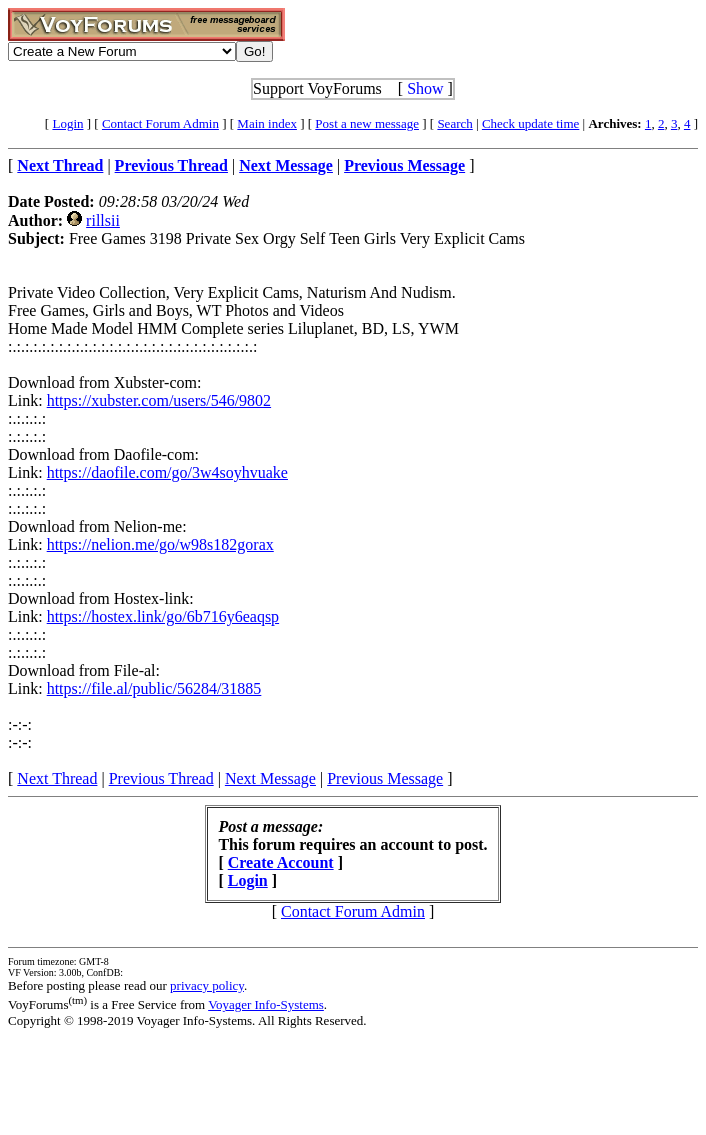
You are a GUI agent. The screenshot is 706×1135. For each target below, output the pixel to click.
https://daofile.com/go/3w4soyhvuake (167, 472)
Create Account (281, 862)
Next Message (270, 778)
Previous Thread (161, 778)
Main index (267, 123)
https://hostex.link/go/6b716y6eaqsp (163, 616)
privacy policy (207, 985)
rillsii (103, 220)
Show (425, 88)
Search (454, 123)
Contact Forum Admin (160, 123)
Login (67, 123)
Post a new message (367, 123)
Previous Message (385, 778)
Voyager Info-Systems (266, 1004)
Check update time (530, 123)
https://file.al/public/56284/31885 (154, 688)
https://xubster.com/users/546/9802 (159, 400)
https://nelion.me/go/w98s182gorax (160, 544)
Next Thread (57, 778)
